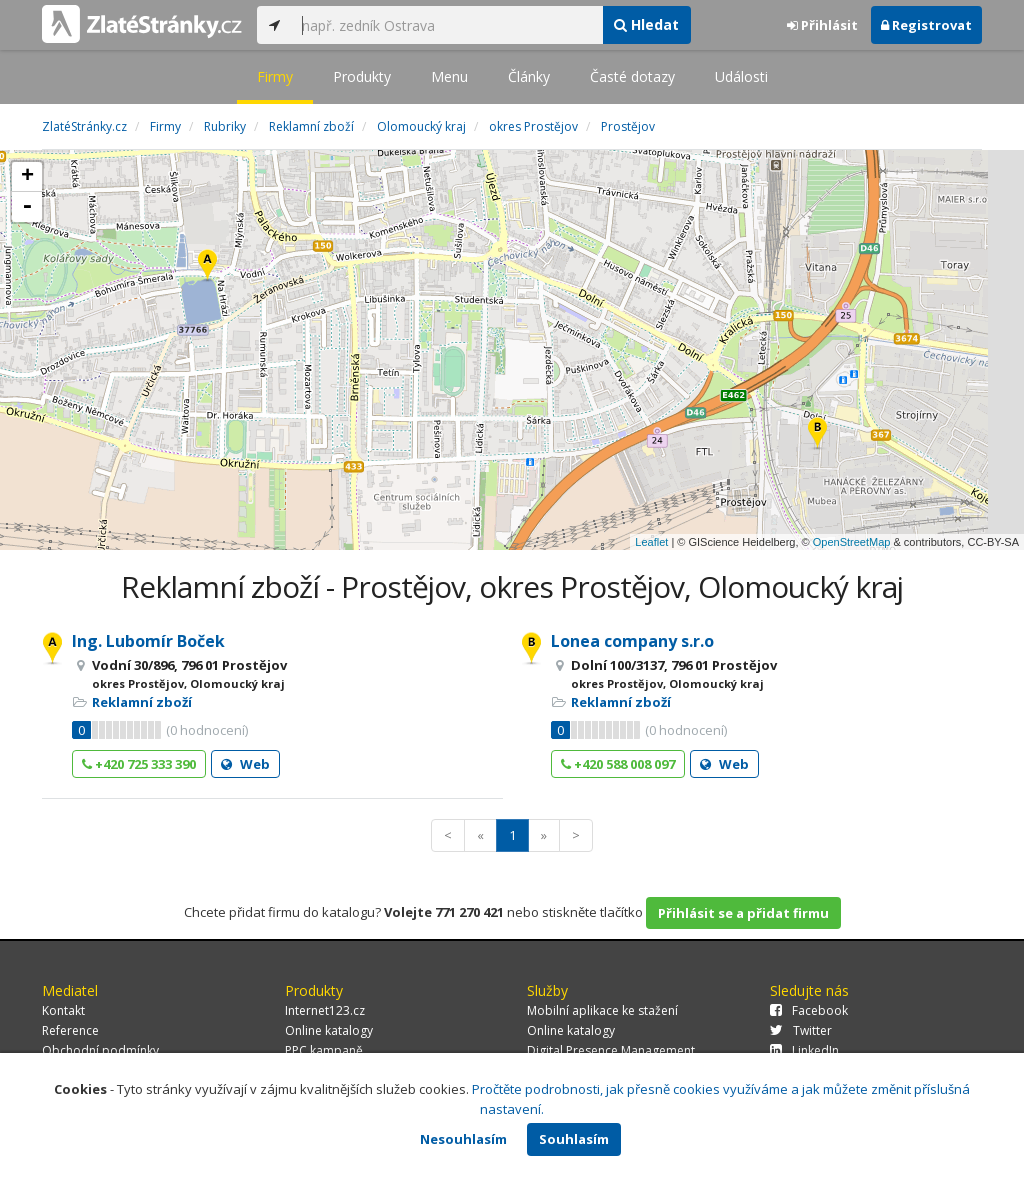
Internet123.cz (325, 1010)
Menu (449, 76)
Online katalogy (329, 1030)
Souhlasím (574, 1139)
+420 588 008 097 (618, 764)
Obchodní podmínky (100, 1050)
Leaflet (651, 542)
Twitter (801, 1030)
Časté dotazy (632, 76)
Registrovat (926, 25)
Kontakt (63, 1010)
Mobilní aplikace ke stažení (602, 1010)
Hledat (646, 24)
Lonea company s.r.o (632, 641)
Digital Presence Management (611, 1050)
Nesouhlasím (463, 1139)
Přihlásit (822, 25)
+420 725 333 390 (139, 764)
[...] (447, 25)
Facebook (809, 1010)
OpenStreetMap (852, 542)
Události (741, 76)
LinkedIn (804, 1050)
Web (245, 764)
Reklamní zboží (142, 702)
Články (529, 76)
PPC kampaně (324, 1050)
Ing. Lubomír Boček (148, 641)
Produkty (362, 76)
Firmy (275, 76)
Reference (70, 1030)
